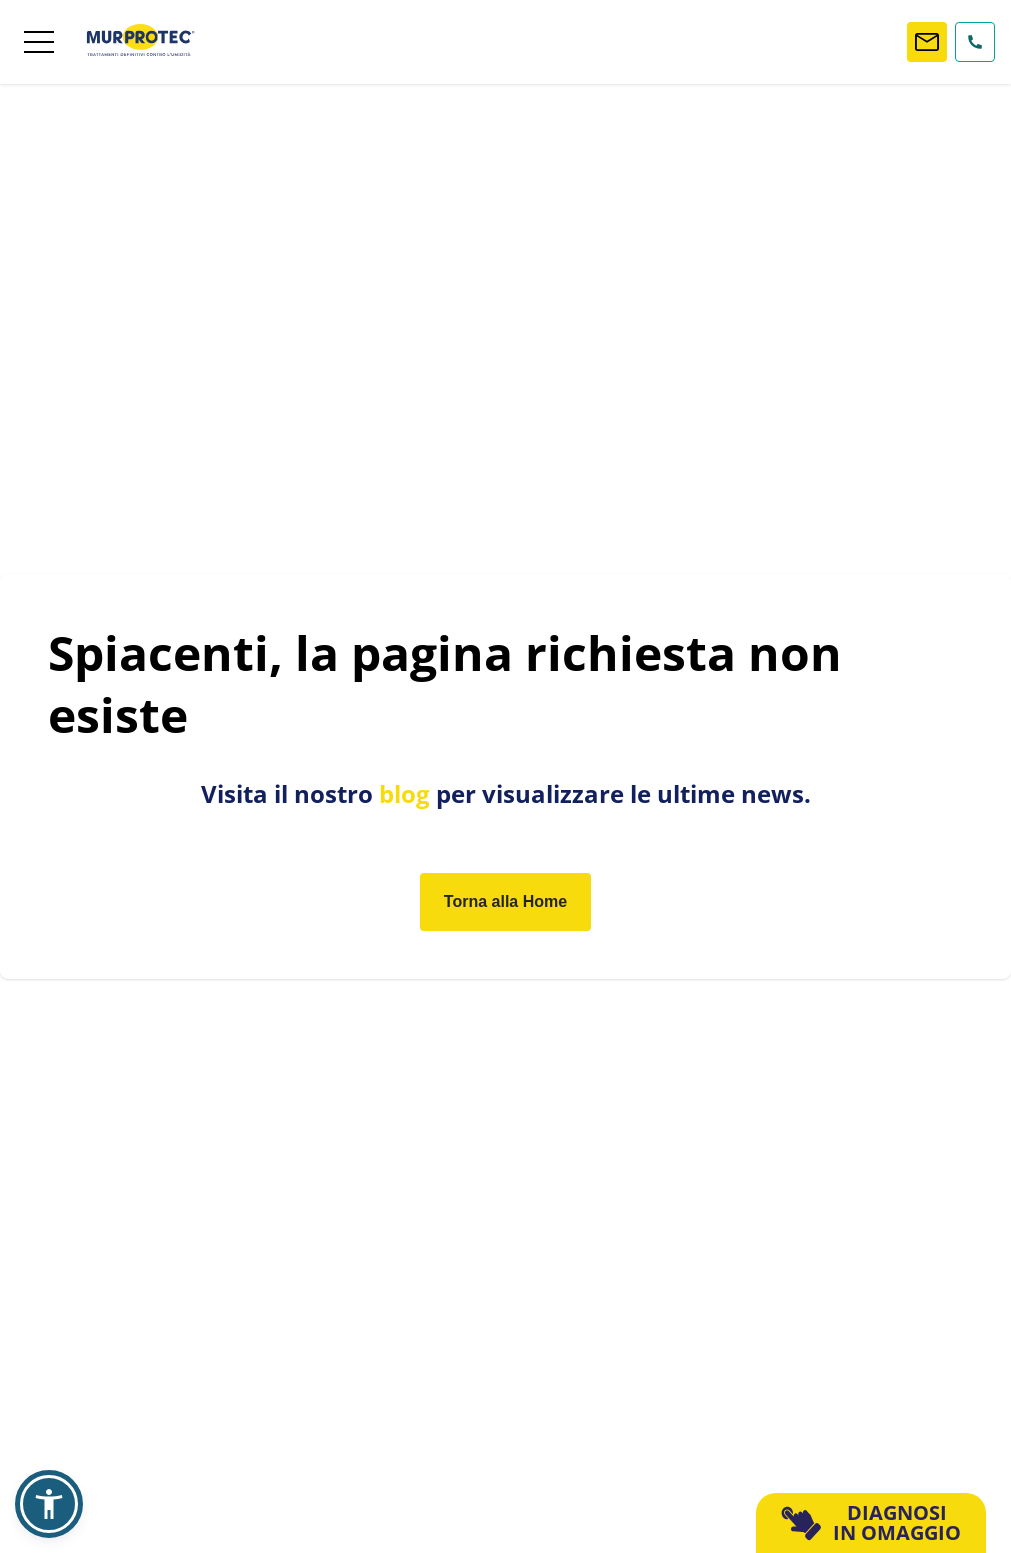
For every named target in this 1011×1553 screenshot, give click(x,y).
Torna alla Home (505, 901)
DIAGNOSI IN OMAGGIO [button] (871, 1522)
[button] (49, 1504)
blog (404, 793)
